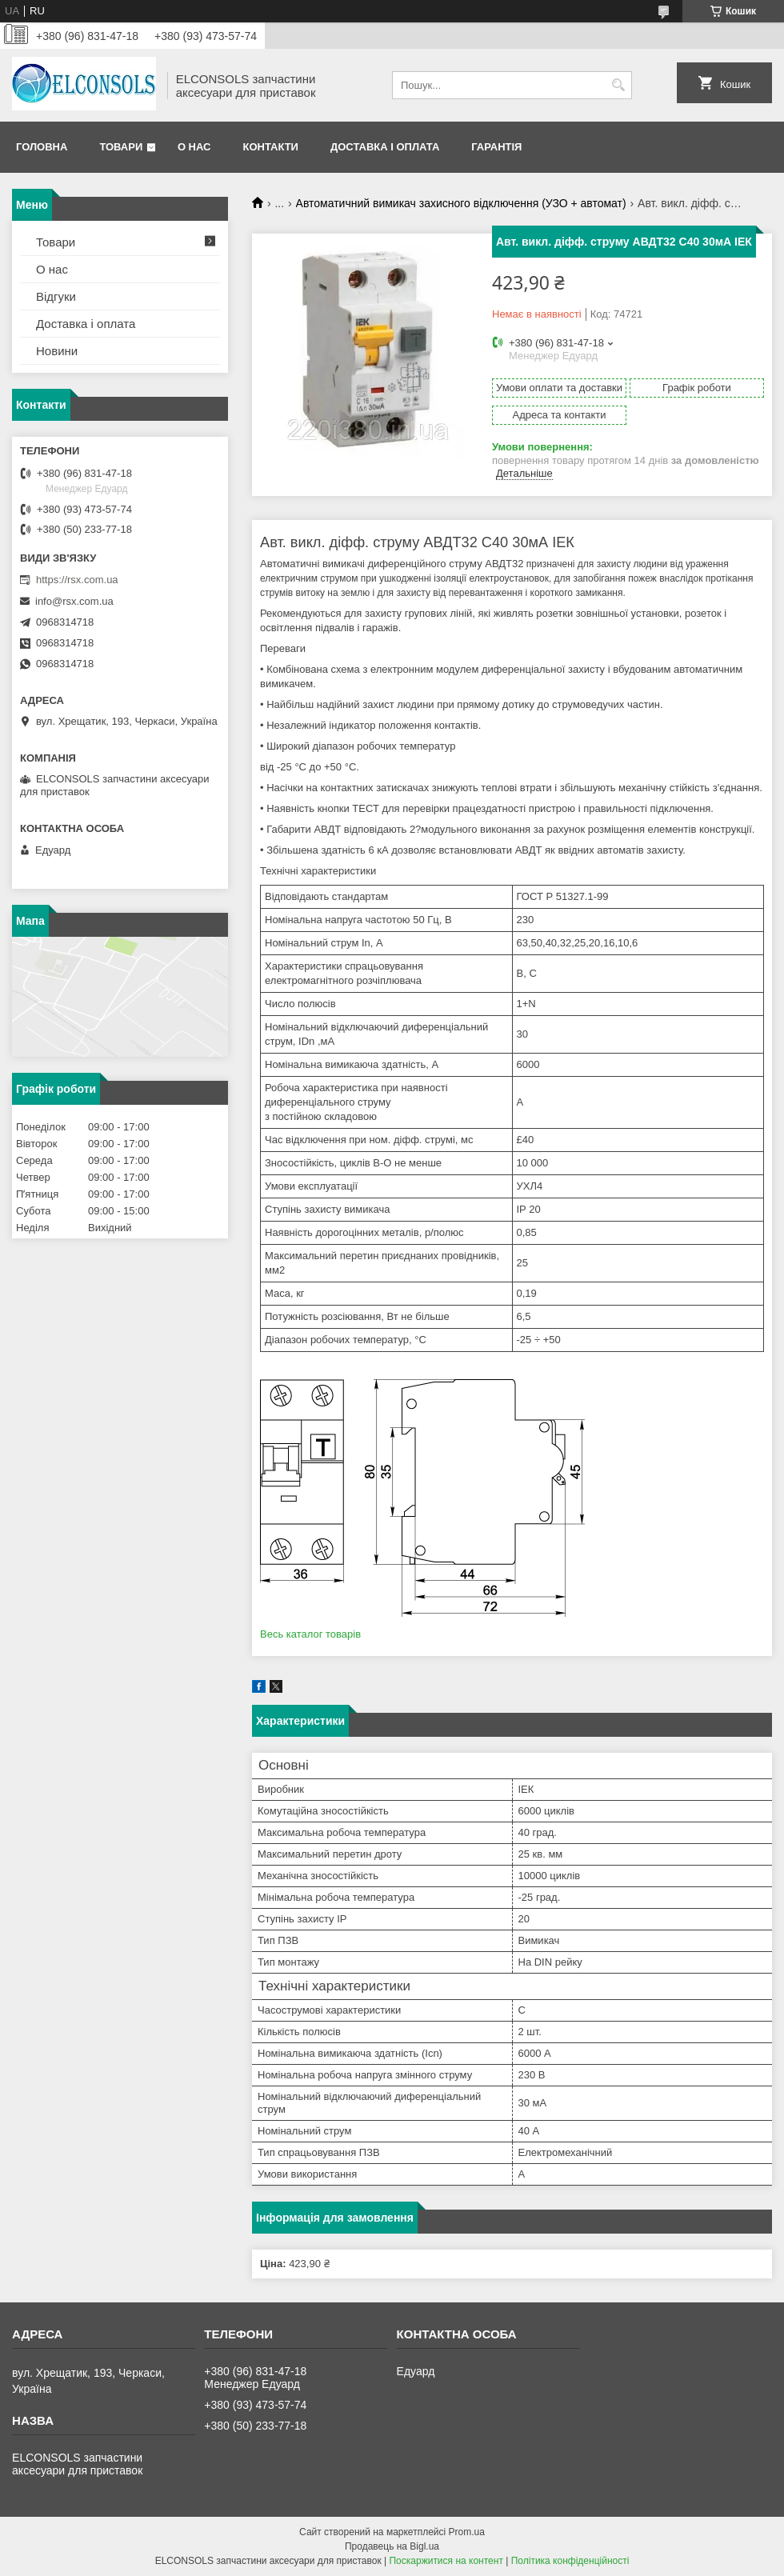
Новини (57, 351)
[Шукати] (618, 85)
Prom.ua (467, 2532)
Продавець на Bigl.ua (392, 2546)
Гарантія (496, 147)
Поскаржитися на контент (445, 2560)
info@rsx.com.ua (74, 601)
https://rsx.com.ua (77, 580)
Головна (41, 147)
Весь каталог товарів (310, 1634)
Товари (120, 147)
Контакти (270, 147)
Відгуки (56, 296)
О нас (194, 147)
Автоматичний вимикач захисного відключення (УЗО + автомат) (461, 203)
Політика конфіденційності (570, 2560)
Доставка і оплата (384, 147)
